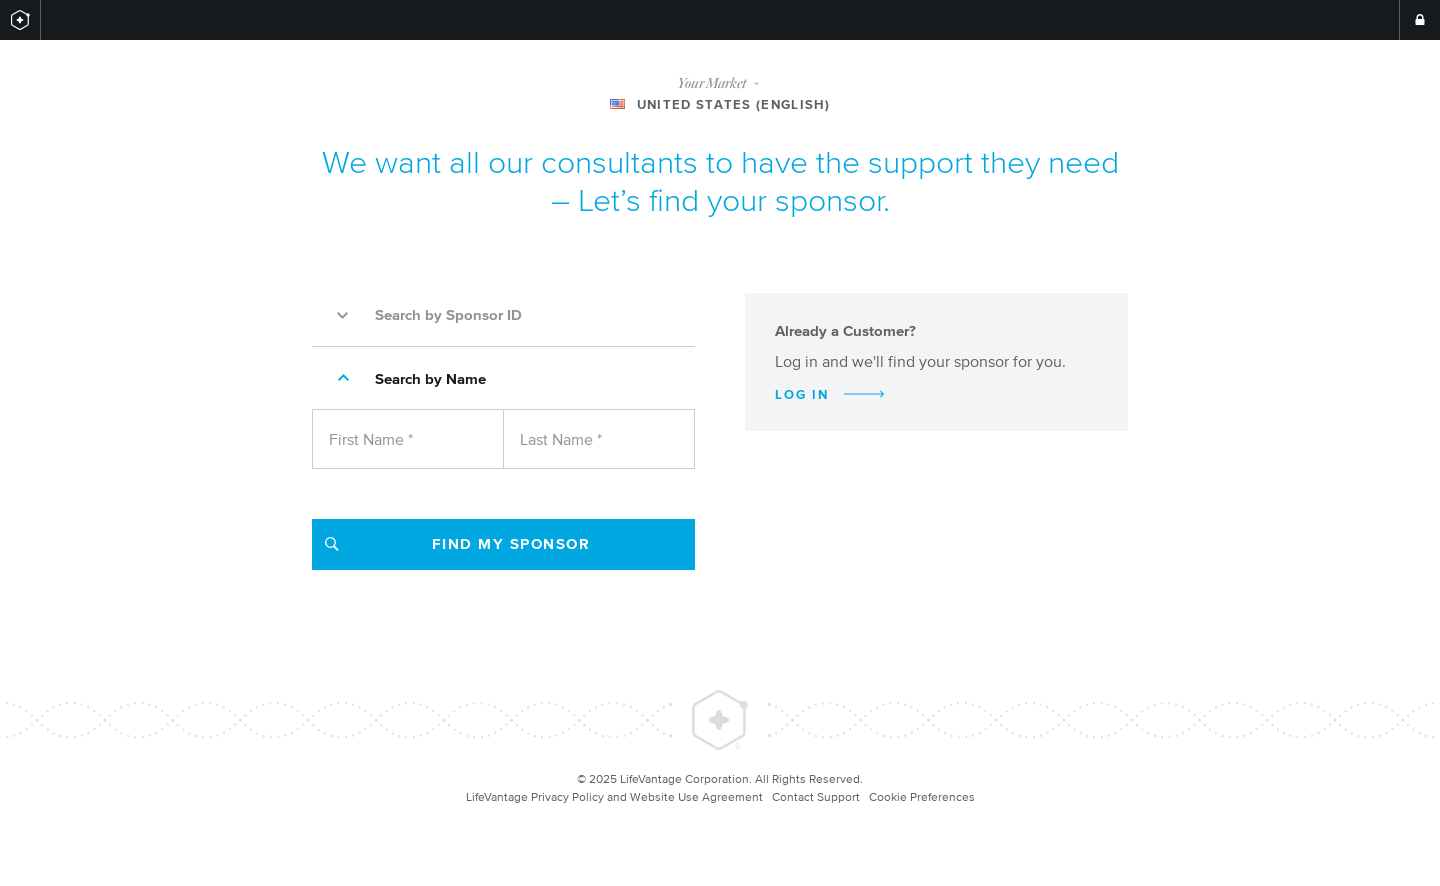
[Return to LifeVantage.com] (20, 20)
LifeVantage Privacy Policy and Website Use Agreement (614, 796)
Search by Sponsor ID (422, 315)
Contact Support (816, 796)
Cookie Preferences (922, 796)
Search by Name (404, 378)
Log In (829, 394)
